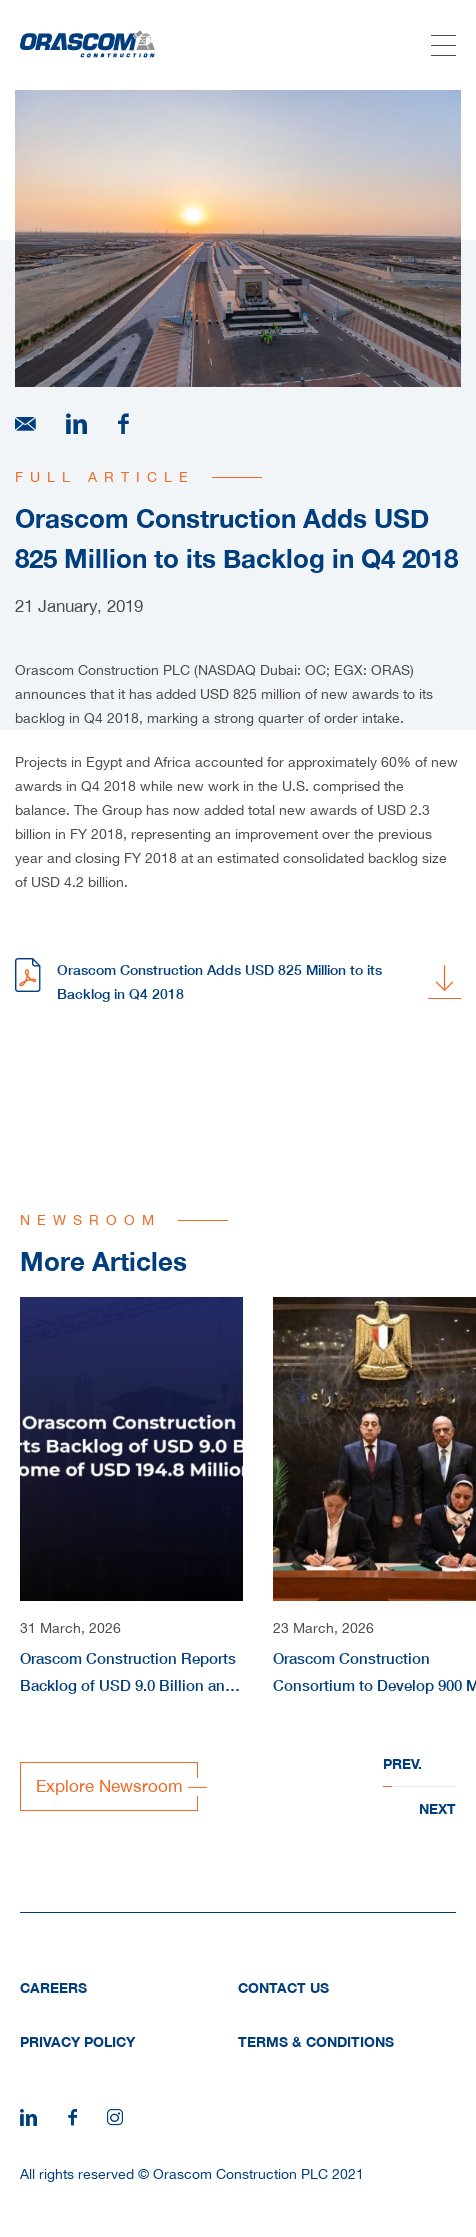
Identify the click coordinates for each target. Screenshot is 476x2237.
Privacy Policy (77, 2041)
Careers (53, 1987)
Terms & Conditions (316, 2041)
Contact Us (283, 1987)
